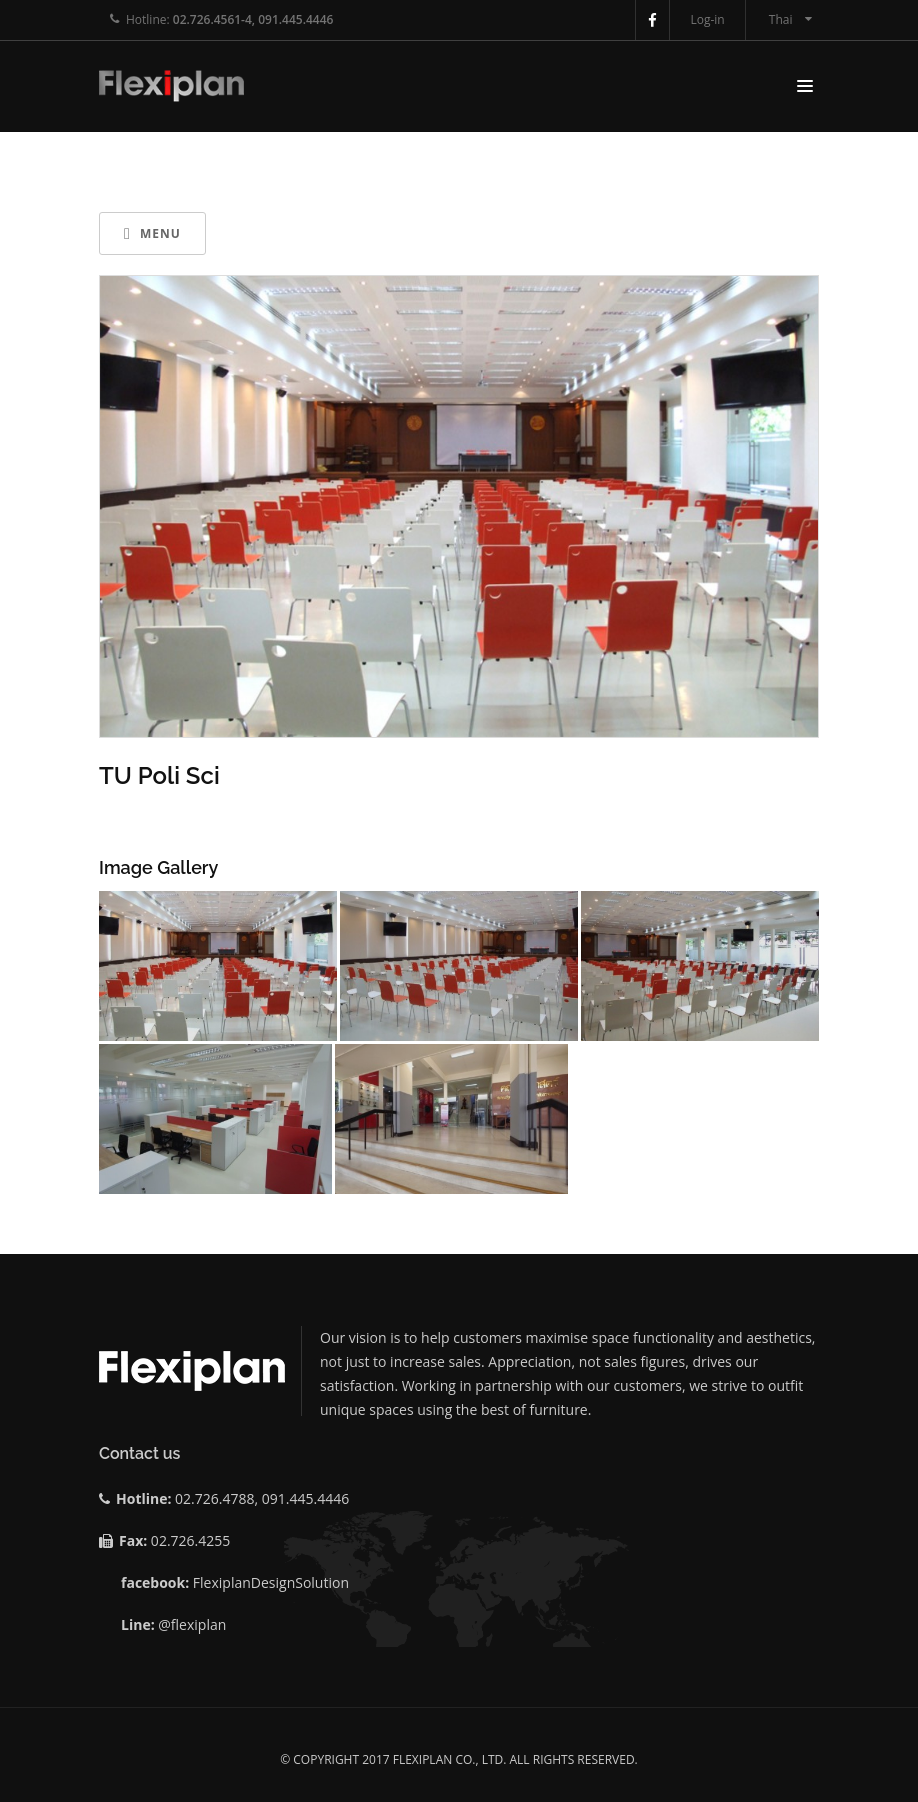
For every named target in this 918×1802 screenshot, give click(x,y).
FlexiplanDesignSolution (271, 1582)
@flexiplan (192, 1624)
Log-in (707, 19)
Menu (152, 233)
